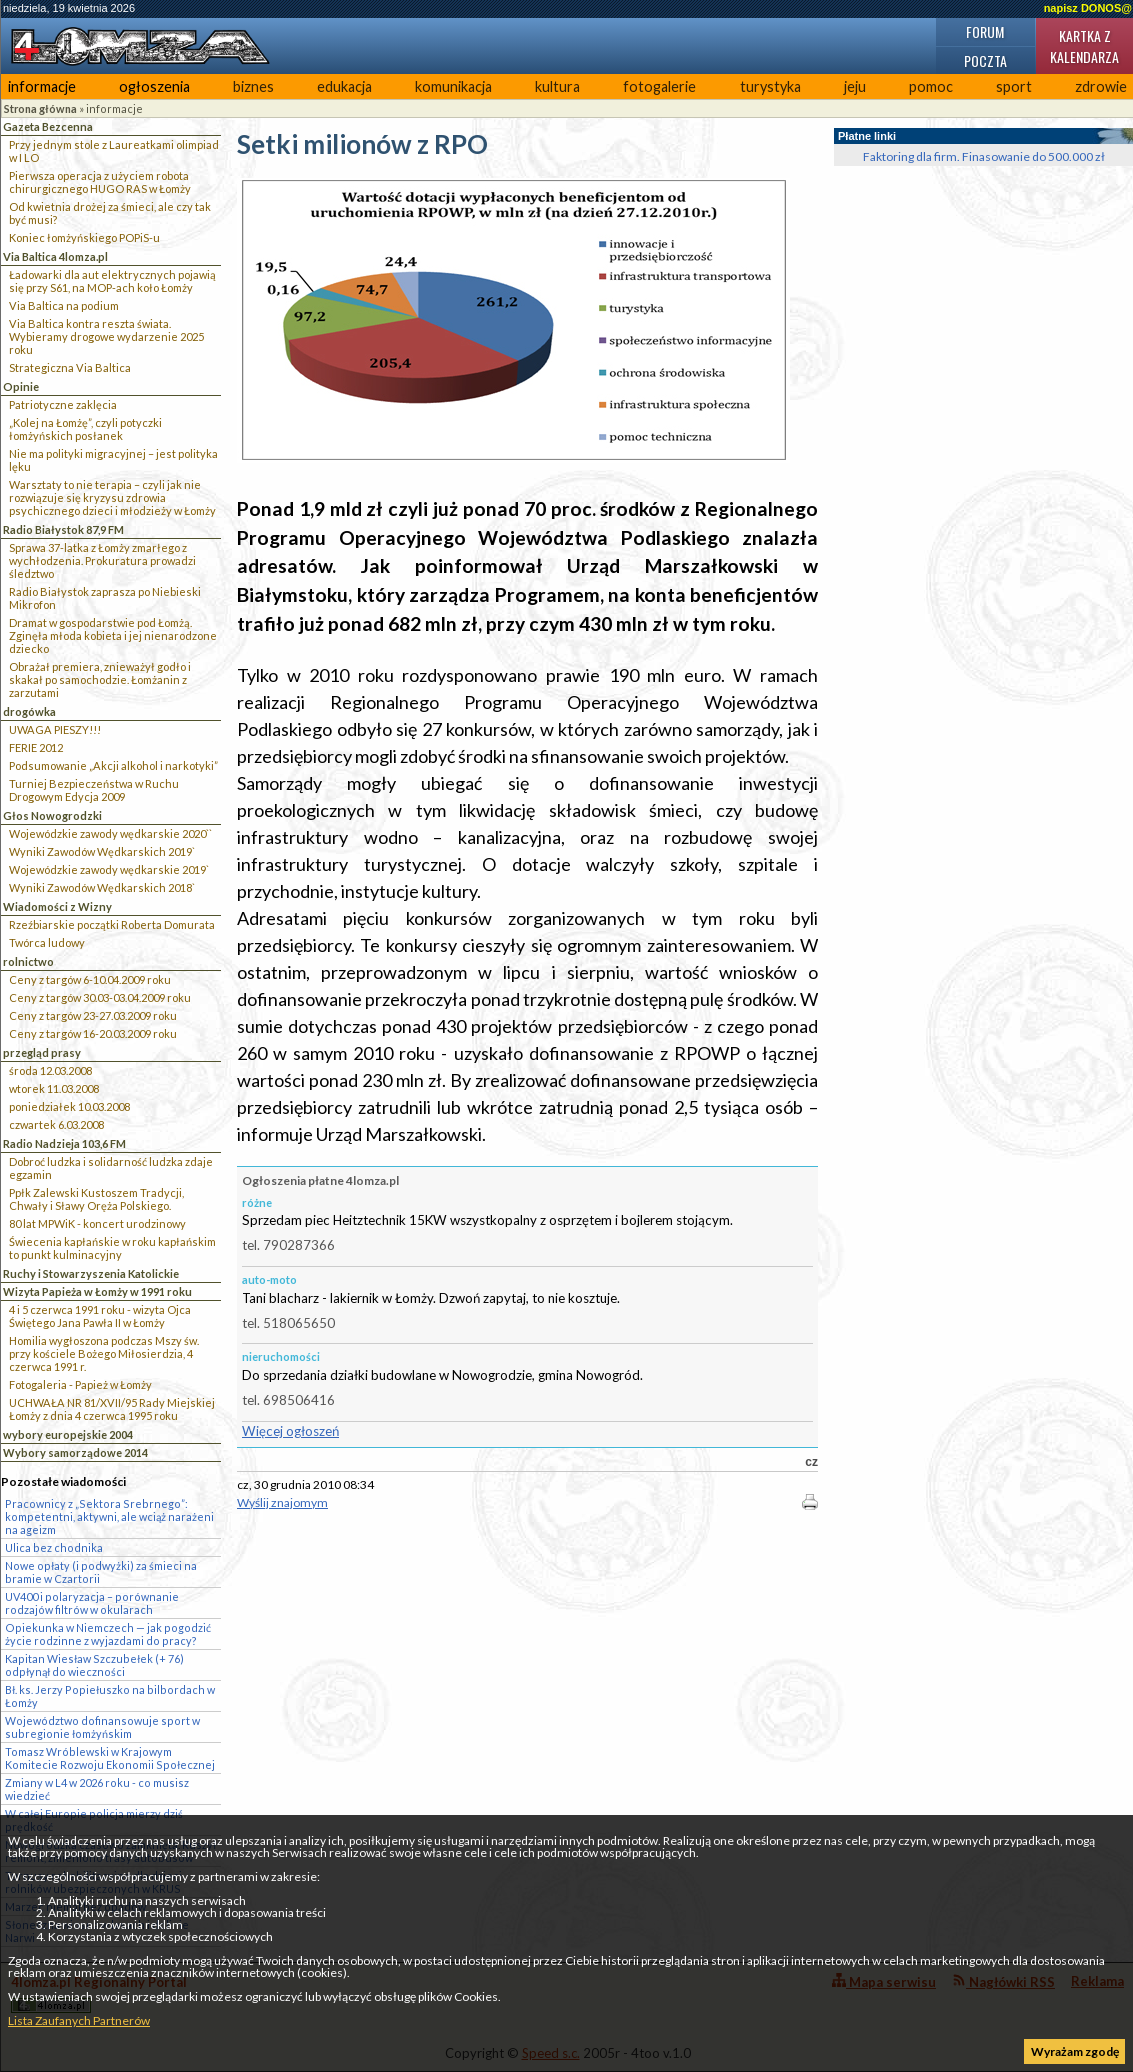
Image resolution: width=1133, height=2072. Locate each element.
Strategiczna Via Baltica (70, 367)
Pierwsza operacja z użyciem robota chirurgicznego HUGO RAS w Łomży (100, 182)
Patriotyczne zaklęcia (63, 404)
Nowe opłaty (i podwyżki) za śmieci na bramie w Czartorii (101, 1572)
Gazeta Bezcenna (48, 126)
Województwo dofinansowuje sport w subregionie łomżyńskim (102, 1727)
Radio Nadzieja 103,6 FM (64, 1143)
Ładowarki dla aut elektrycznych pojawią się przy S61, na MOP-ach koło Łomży (112, 281)
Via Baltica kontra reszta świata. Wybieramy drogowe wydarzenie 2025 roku (106, 336)
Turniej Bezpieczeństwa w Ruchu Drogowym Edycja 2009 (94, 790)
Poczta (985, 60)
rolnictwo (28, 961)
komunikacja (453, 86)
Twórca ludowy (47, 942)
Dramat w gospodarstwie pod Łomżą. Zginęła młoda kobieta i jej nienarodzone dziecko (113, 635)
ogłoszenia (154, 86)
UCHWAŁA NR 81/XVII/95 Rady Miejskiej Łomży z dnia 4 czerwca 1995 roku (112, 1409)
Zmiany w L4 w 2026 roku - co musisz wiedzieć (97, 1789)
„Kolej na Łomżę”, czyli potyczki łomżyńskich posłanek (85, 429)
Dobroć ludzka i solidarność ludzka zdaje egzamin (111, 1168)
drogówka (29, 711)
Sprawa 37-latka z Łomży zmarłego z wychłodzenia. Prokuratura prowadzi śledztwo (102, 560)
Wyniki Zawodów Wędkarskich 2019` (102, 851)
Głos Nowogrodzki (52, 815)
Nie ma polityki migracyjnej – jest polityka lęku (113, 460)
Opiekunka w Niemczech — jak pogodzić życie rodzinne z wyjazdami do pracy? (108, 1634)
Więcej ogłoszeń (290, 1431)
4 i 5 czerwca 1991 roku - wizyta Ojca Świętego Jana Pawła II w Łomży (100, 1316)
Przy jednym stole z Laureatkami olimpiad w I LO (114, 151)
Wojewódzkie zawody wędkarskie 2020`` (110, 833)
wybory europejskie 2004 (68, 1434)
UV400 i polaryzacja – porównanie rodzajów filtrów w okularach (92, 1603)
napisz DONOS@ (1088, 8)
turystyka (770, 86)
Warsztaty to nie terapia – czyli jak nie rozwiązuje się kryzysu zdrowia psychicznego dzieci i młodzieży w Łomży (112, 497)
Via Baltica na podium (64, 305)
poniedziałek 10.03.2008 (69, 1106)
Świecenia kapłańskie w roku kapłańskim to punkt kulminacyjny (112, 1248)
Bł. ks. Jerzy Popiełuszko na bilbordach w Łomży (110, 1696)
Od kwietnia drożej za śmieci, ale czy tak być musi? (110, 213)
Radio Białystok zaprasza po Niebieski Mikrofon (105, 598)
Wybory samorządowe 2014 (75, 1452)
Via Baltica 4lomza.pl (55, 256)
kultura (557, 86)
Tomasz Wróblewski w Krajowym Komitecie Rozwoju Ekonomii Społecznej (110, 1758)
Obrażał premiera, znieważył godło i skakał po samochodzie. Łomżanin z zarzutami (100, 679)
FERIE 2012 (36, 747)
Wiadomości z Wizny (57, 906)
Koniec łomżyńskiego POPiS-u (84, 237)
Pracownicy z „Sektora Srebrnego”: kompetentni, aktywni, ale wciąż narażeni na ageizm (109, 1516)
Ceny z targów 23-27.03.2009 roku (93, 1015)
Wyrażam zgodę (1075, 2051)
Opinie (21, 386)
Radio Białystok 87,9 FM (63, 529)
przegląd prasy (42, 1052)
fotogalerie (659, 86)
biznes (253, 86)
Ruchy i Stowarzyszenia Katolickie (91, 1273)
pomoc (931, 86)
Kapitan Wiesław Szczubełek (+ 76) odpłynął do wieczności (94, 1665)
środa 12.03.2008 (50, 1070)
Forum (985, 31)
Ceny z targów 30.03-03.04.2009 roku (100, 997)
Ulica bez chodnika (54, 1547)
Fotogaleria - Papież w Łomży (80, 1384)
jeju (855, 86)
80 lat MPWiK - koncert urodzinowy (97, 1223)
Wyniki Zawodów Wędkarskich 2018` (102, 887)
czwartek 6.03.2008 (56, 1124)
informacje (42, 86)
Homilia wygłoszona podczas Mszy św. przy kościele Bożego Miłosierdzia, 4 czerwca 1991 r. (104, 1353)
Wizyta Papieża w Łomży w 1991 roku (97, 1291)
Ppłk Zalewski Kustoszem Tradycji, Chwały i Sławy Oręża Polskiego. (96, 1199)
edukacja (344, 86)
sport (1014, 86)
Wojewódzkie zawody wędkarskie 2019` (109, 869)
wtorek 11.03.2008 (54, 1088)
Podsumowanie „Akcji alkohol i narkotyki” (113, 765)
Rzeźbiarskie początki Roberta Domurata (112, 924)
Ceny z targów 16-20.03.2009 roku (93, 1033)
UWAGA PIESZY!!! (55, 729)
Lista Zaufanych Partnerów (79, 2020)
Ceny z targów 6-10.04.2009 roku (90, 979)
